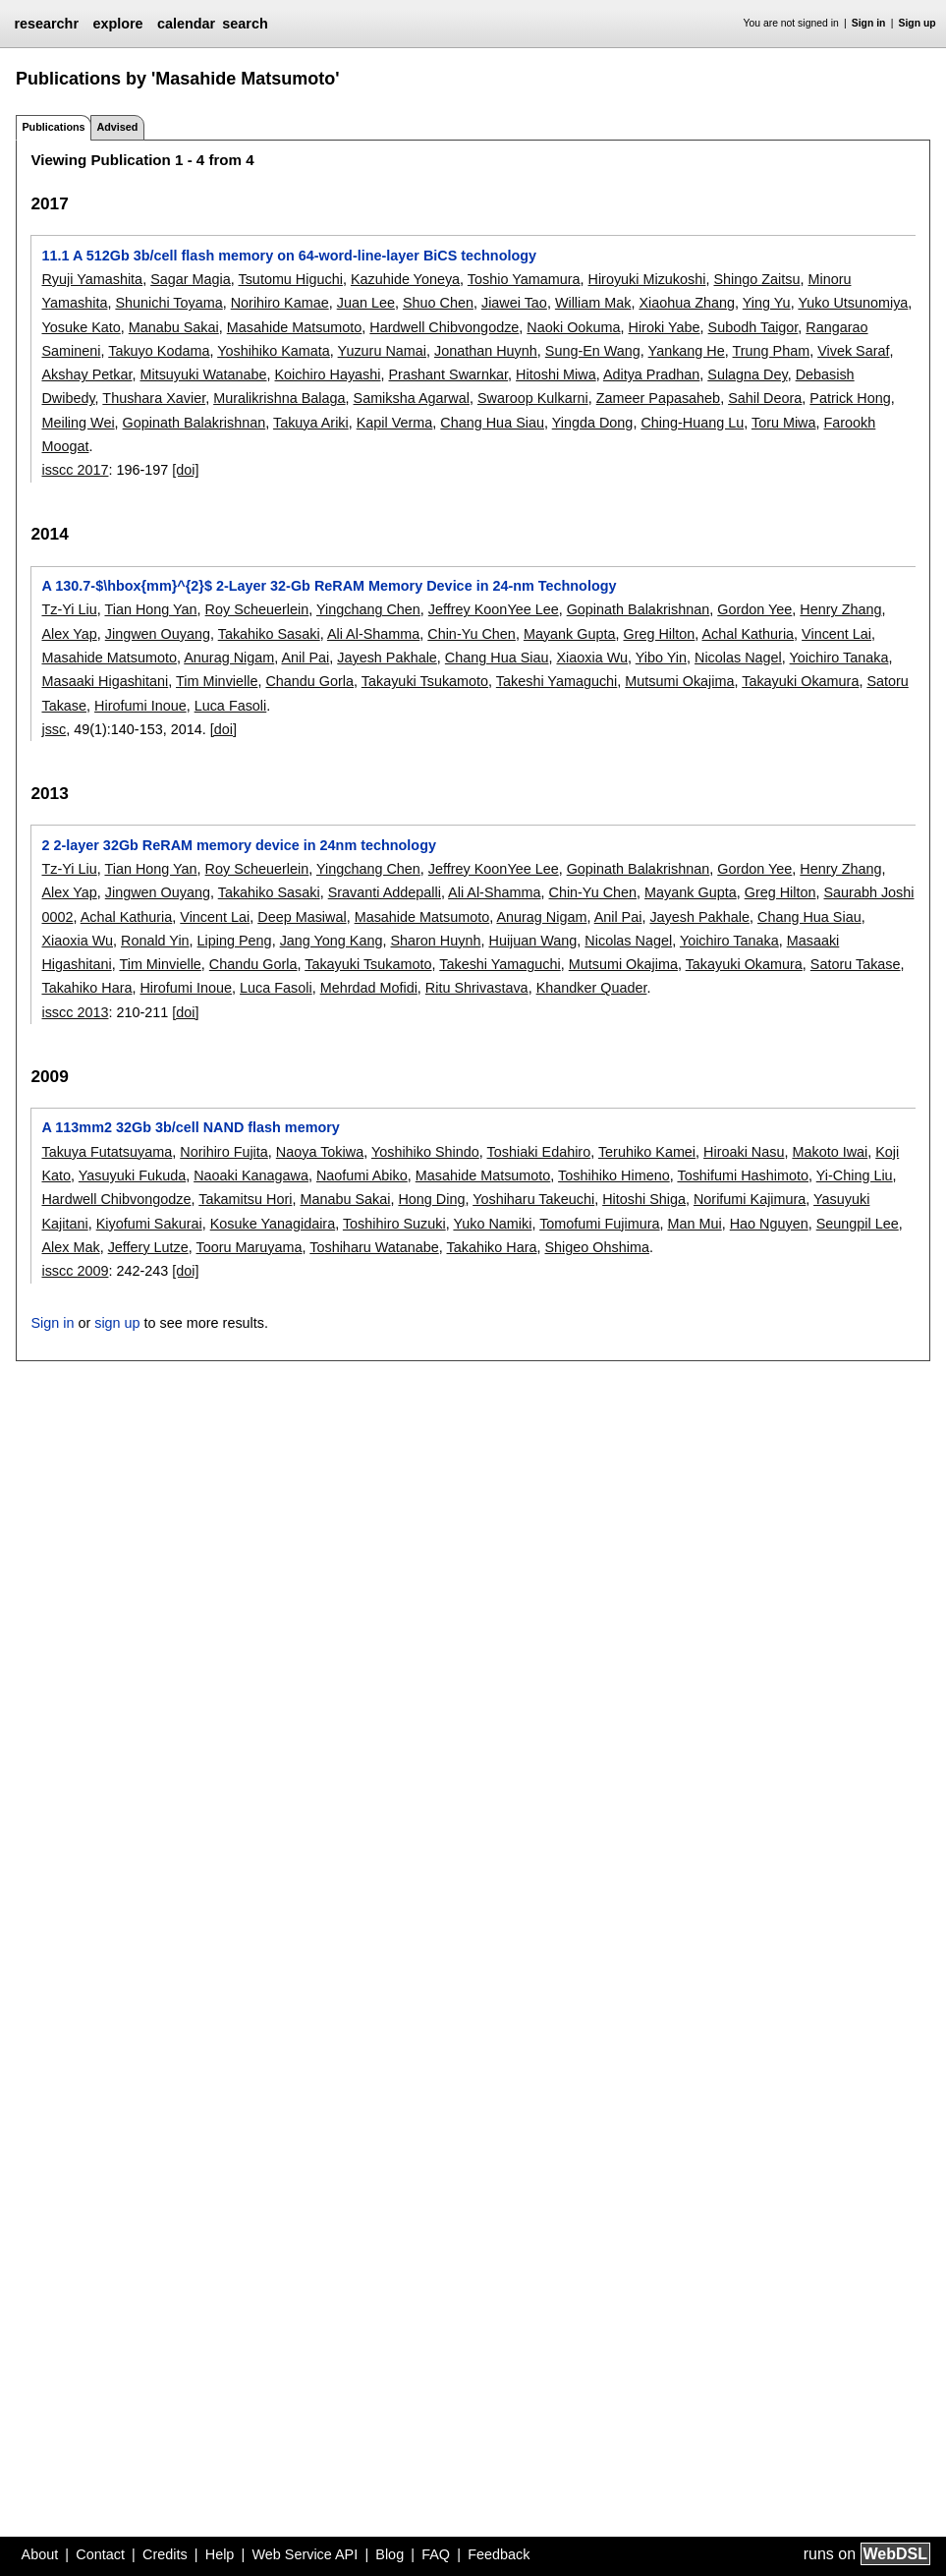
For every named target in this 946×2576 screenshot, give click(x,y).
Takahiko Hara (86, 988)
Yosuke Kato (80, 327)
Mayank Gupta (570, 634)
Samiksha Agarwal (412, 398)
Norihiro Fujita (224, 1152)
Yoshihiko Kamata (273, 351)
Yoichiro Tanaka (839, 657)
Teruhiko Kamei (647, 1152)
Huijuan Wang (532, 940)
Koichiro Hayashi (328, 374)
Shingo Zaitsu (756, 279)
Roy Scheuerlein (257, 609)
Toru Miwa (783, 422)
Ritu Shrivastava (477, 988)
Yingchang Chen (368, 609)
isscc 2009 (74, 1271)
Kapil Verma (395, 422)
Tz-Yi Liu (68, 609)
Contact (100, 2554)
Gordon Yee (754, 609)
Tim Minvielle (216, 681)
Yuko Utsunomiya (853, 303)
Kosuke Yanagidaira (272, 1223)
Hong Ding (431, 1199)
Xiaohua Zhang (687, 303)
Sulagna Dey (747, 374)
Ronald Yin (155, 940)
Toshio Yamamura (524, 279)
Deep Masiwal (301, 917)
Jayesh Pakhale (387, 657)
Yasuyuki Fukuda (132, 1175)
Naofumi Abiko (362, 1175)
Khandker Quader (591, 988)
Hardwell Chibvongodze (444, 327)
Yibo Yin (661, 657)
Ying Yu (767, 303)
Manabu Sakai (174, 327)
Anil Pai (305, 657)
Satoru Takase (855, 964)
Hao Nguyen (769, 1223)
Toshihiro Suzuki (394, 1223)
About (40, 2554)
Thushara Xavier (153, 398)
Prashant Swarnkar (449, 374)
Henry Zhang (840, 609)
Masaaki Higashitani (104, 681)
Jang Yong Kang (331, 940)
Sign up (917, 23)
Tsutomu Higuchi (290, 279)
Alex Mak (70, 1247)
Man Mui (695, 1223)
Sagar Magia (190, 279)
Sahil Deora (765, 398)
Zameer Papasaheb (658, 398)
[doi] (185, 470)
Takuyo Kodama (158, 351)
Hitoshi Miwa (556, 374)
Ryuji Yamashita (91, 279)
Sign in (869, 23)
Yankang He (686, 351)
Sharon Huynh (435, 940)
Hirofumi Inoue (140, 706)
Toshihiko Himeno (614, 1175)
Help (220, 2554)
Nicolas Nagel (738, 657)
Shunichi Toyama (168, 303)
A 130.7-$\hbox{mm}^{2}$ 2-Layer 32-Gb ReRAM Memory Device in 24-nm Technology (328, 586)
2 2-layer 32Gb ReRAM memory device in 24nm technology (238, 845)
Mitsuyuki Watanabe (202, 374)
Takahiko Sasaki (269, 634)
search (244, 23)
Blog (389, 2554)
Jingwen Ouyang (157, 634)
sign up (116, 1323)
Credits (165, 2554)
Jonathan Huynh (485, 351)
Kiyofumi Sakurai (149, 1223)
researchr (46, 23)
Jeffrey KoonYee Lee (493, 609)
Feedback (498, 2554)
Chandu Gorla (309, 681)
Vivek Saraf (853, 351)
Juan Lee (366, 303)
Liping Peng (234, 940)
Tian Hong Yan (150, 609)
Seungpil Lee (857, 1223)
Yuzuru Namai (382, 351)
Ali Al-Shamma (373, 634)
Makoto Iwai (829, 1152)
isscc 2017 (74, 470)
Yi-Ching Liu (854, 1175)
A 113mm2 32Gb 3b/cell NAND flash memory (190, 1127)
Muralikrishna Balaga (279, 398)
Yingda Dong (593, 422)
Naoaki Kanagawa (251, 1175)
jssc (53, 729)
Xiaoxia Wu (592, 657)
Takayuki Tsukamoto (425, 681)
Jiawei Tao (514, 303)
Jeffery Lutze (148, 1247)
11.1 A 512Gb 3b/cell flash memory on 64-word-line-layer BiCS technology (288, 255)
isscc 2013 (74, 1012)
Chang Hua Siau (492, 422)
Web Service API (304, 2554)
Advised (117, 127)
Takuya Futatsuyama (106, 1152)
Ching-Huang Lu (692, 422)
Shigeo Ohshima (597, 1247)
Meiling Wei (77, 422)
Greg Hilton (659, 634)
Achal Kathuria (747, 634)
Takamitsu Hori (245, 1199)
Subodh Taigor (753, 327)
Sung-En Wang (592, 351)
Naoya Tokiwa (319, 1152)
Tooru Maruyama (249, 1247)
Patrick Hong (849, 398)
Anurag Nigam (229, 657)
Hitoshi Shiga (644, 1199)
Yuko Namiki (492, 1223)
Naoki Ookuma (573, 327)
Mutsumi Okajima (679, 681)
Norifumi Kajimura (750, 1199)
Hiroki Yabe (664, 327)
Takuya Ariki (311, 422)
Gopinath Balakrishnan (194, 422)
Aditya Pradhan (651, 374)
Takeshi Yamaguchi (556, 681)
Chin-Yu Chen (471, 634)
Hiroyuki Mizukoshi (647, 279)
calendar (186, 23)
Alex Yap (68, 634)
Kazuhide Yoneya (405, 279)
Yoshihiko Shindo (425, 1152)
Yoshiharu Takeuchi (533, 1199)
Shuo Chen (438, 303)
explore (117, 23)
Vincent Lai (836, 634)
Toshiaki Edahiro (539, 1152)
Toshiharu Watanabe (373, 1247)
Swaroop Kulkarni (532, 398)
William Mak (593, 303)
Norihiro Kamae (280, 303)
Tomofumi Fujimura (599, 1223)
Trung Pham (771, 351)
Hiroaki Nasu (743, 1152)
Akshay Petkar (86, 374)
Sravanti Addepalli (384, 892)
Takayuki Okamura (800, 681)
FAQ (435, 2554)
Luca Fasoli (231, 706)
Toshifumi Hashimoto (742, 1175)
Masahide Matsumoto (294, 327)
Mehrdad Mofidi (368, 988)
